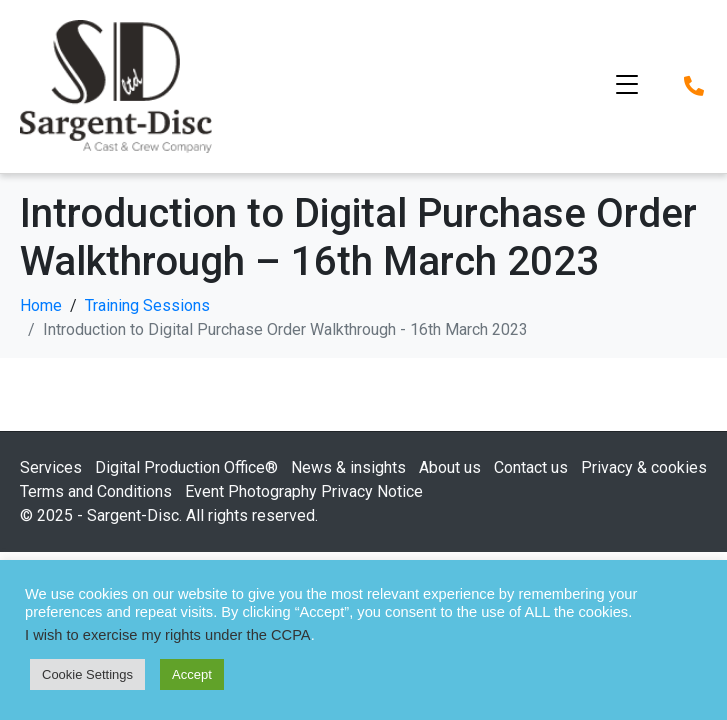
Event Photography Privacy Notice (304, 491)
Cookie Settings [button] (87, 674)
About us (450, 467)
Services (51, 467)
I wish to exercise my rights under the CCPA (168, 635)
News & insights (348, 467)
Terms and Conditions (96, 491)
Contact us (531, 467)
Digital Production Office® (186, 467)
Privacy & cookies (644, 467)
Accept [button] (192, 674)
